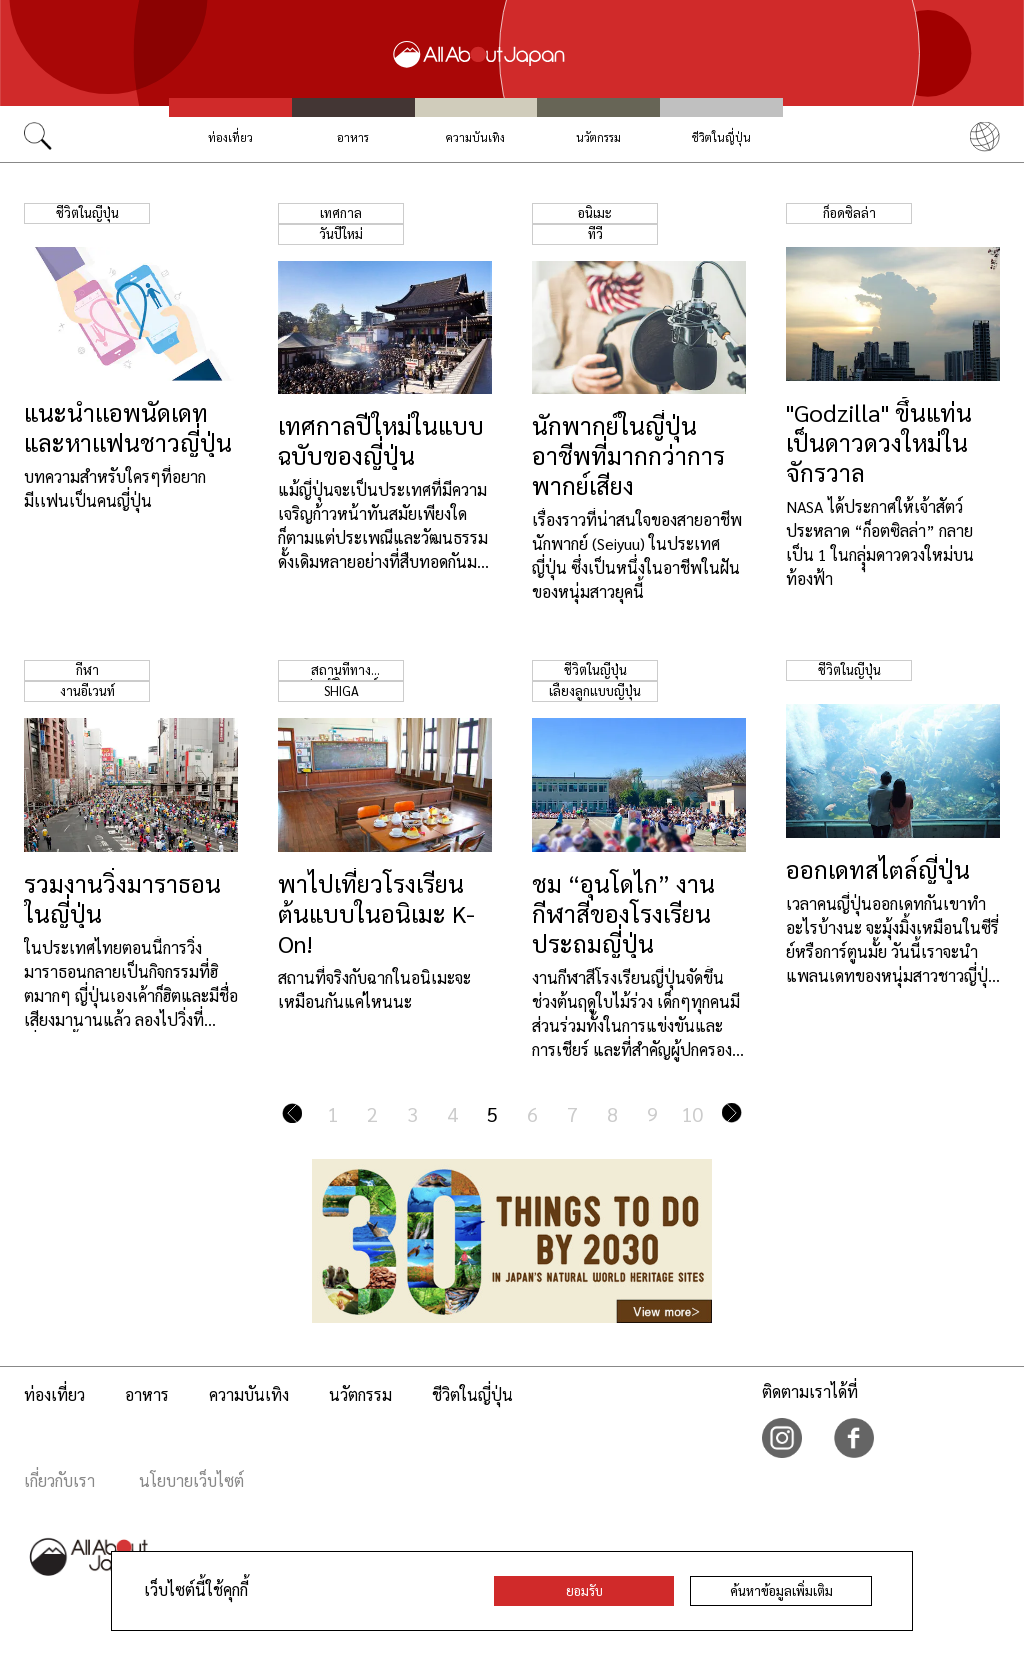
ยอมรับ (584, 1590)
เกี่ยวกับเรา (59, 1480)
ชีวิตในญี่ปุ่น (721, 137)
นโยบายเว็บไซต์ (191, 1480)
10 (692, 1114)
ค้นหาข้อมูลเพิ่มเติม (781, 1590)
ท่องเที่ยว (230, 137)
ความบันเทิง (475, 137)
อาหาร (353, 137)
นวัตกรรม (598, 137)
